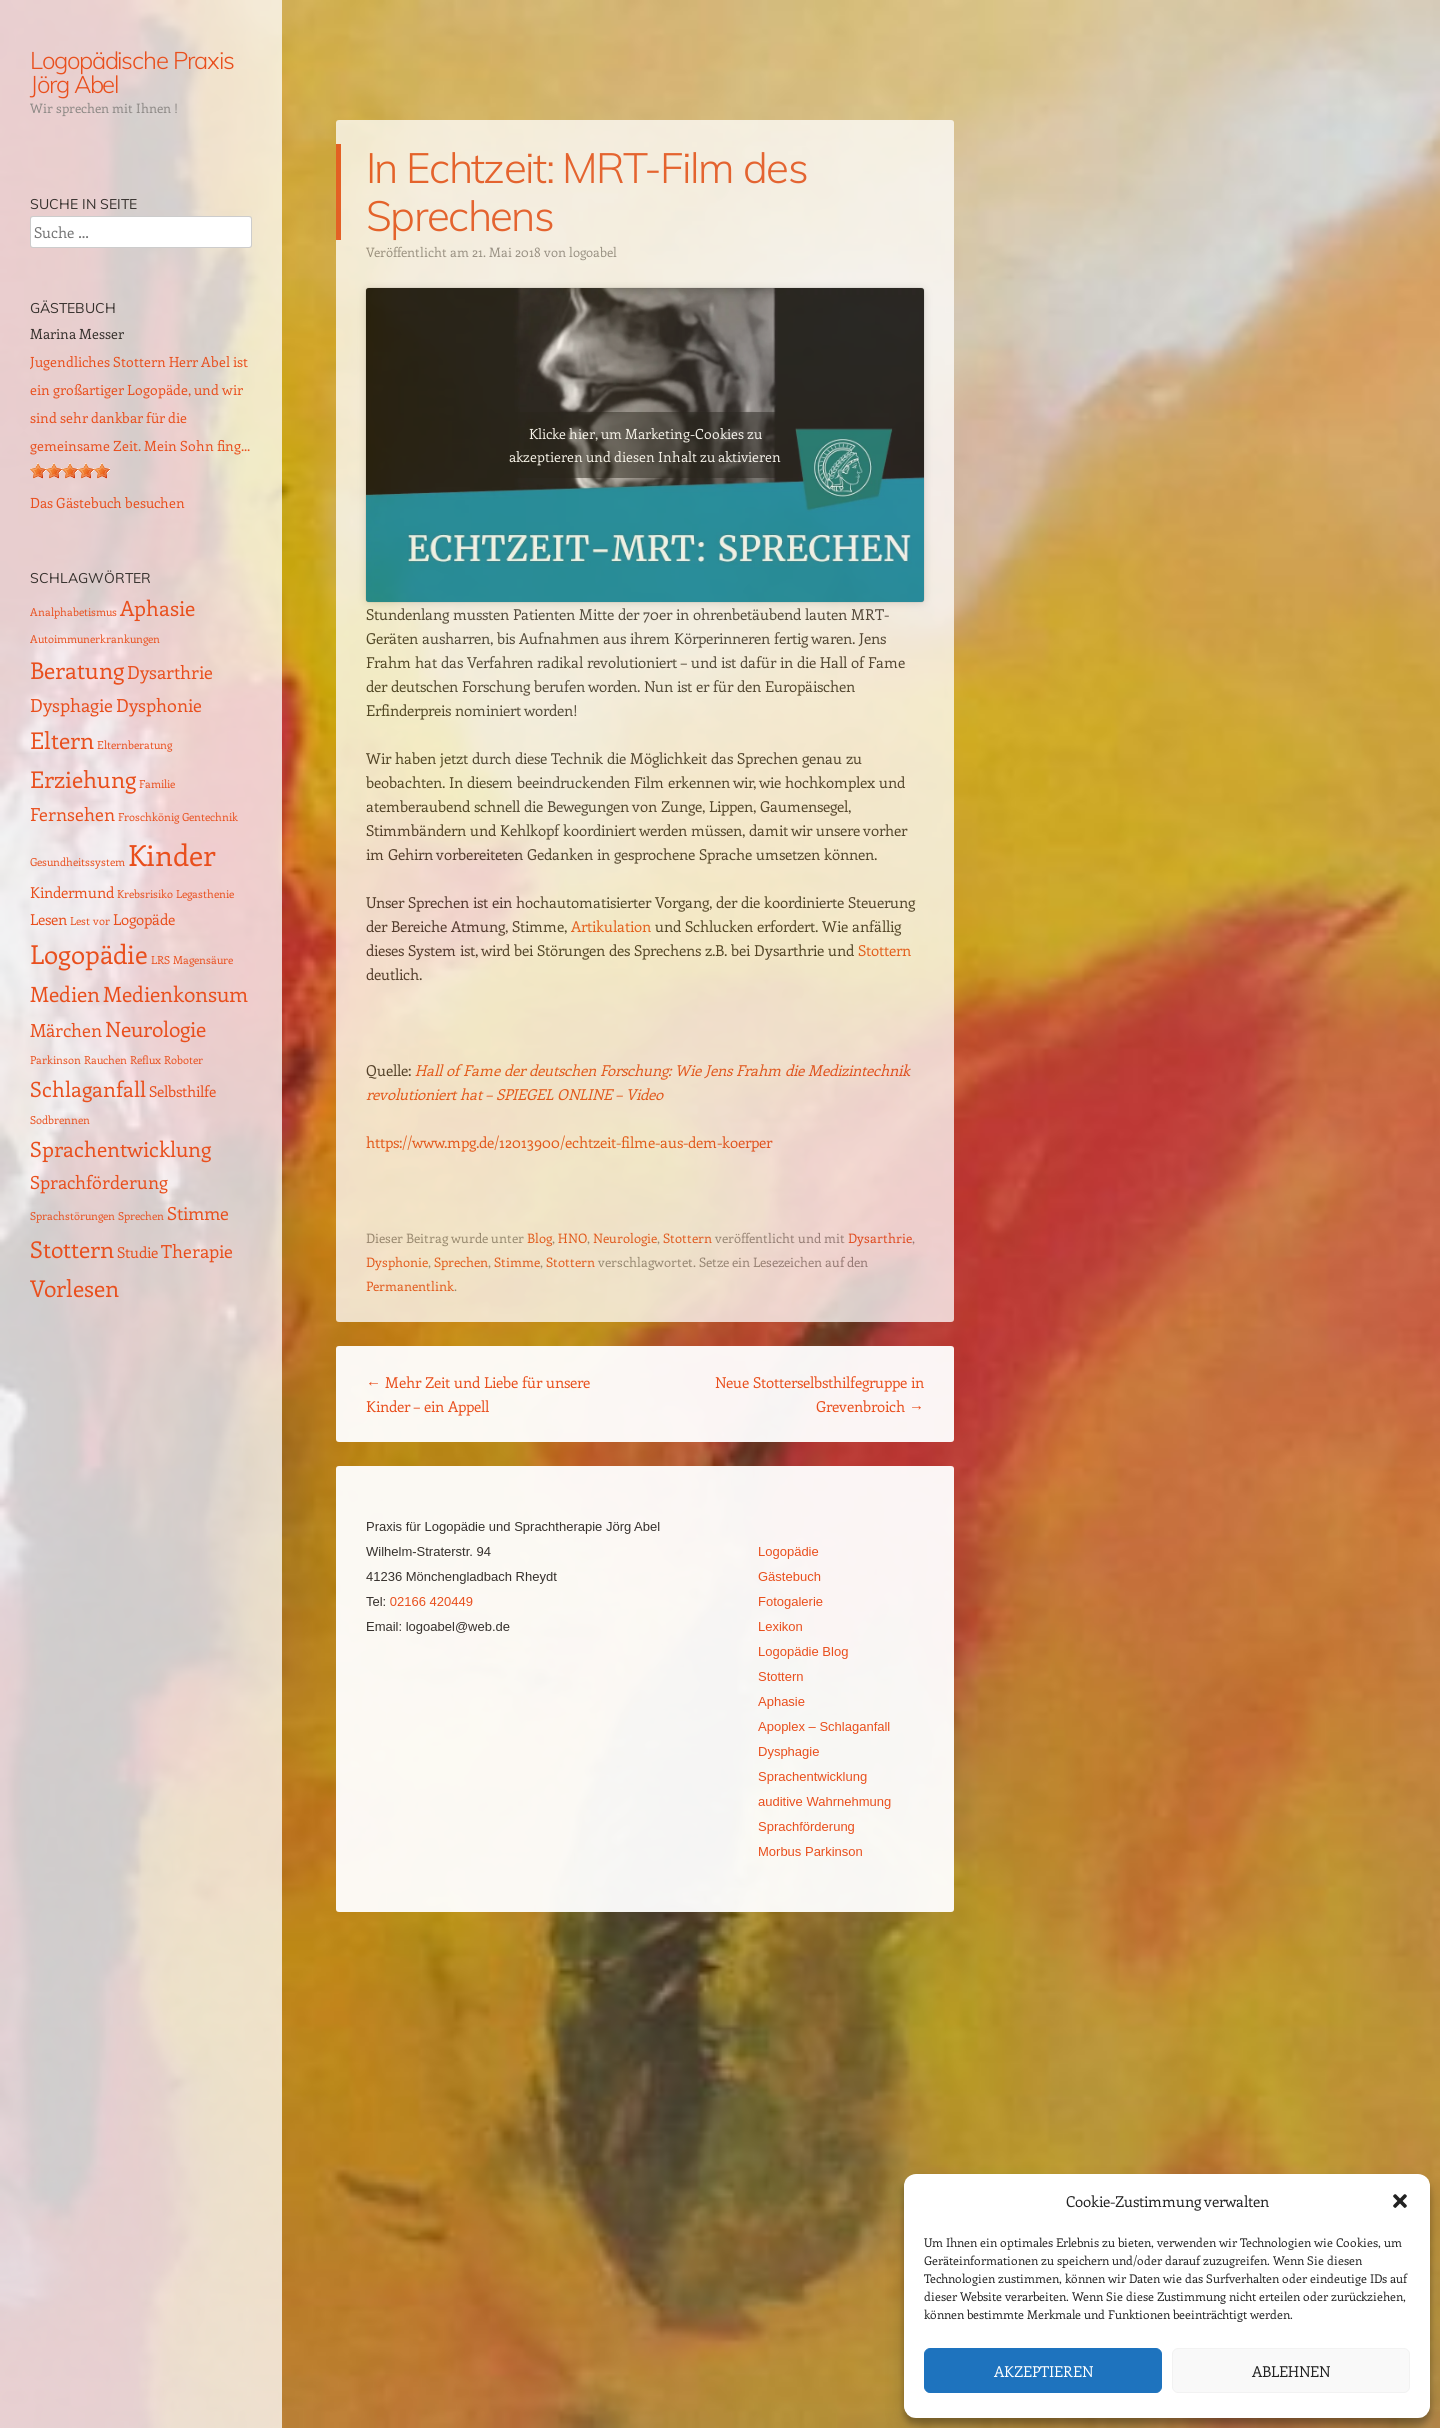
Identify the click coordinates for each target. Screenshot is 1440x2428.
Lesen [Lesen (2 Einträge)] (48, 919)
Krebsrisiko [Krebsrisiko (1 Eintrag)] (145, 894)
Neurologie (625, 1237)
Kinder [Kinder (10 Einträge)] (172, 854)
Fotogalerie (790, 1601)
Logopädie (788, 1551)
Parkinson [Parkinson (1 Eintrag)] (55, 1060)
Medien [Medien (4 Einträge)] (65, 993)
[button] (1400, 2201)
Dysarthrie (880, 1237)
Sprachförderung (806, 1826)
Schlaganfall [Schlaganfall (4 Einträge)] (88, 1088)
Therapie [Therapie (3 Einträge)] (197, 1250)
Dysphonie (397, 1261)
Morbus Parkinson (810, 1851)
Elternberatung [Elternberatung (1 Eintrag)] (134, 745)
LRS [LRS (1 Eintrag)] (160, 960)
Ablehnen (1291, 2371)
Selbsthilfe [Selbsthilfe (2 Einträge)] (182, 1091)
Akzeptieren (1043, 2371)
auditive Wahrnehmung (824, 1801)
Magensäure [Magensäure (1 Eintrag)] (203, 960)
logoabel (593, 251)
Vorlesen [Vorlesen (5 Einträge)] (74, 1287)
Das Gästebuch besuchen (107, 502)
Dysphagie (788, 1751)
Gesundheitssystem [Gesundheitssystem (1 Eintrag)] (77, 862)
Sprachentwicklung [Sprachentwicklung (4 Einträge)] (120, 1148)
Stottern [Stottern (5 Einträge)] (72, 1248)
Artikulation (611, 926)
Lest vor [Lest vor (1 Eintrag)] (90, 921)
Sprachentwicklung (812, 1776)
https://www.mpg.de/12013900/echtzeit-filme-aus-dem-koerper (569, 1142)
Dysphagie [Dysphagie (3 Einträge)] (71, 704)
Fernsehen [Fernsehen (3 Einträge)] (72, 813)
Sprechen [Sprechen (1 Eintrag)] (141, 1216)
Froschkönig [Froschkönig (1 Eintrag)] (148, 817)
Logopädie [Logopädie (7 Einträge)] (89, 953)
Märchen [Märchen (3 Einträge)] (66, 1029)
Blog (539, 1237)
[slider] (70, 471)
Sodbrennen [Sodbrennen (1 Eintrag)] (60, 1120)
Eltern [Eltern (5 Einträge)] (62, 739)
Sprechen (461, 1261)
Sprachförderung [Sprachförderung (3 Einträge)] (99, 1181)
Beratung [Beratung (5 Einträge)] (77, 669)
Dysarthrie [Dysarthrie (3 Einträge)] (170, 671)
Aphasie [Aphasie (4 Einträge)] (157, 607)
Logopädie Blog (803, 1651)
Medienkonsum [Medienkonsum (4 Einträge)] (175, 993)
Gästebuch (789, 1576)
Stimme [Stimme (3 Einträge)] (198, 1212)
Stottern (884, 950)
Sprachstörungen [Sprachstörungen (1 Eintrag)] (72, 1216)
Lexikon (780, 1626)
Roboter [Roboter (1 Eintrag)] (183, 1060)
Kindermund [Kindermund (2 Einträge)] (72, 892)
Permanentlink (410, 1285)
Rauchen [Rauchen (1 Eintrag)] (105, 1060)
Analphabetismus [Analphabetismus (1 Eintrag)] (73, 612)
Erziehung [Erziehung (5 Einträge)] (83, 778)
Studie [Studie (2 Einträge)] (137, 1252)
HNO (572, 1237)
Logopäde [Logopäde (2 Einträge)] (144, 919)
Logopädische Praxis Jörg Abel (131, 72)
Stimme (517, 1261)
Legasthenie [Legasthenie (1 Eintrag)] (205, 894)
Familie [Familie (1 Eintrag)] (157, 784)
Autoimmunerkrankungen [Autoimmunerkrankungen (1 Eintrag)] (95, 639)
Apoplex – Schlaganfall (824, 1726)
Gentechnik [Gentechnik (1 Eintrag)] (210, 817)
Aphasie (781, 1701)
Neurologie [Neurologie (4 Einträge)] (155, 1028)
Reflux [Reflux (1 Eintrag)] (145, 1060)
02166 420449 (431, 1601)
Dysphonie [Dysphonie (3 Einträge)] (159, 704)
